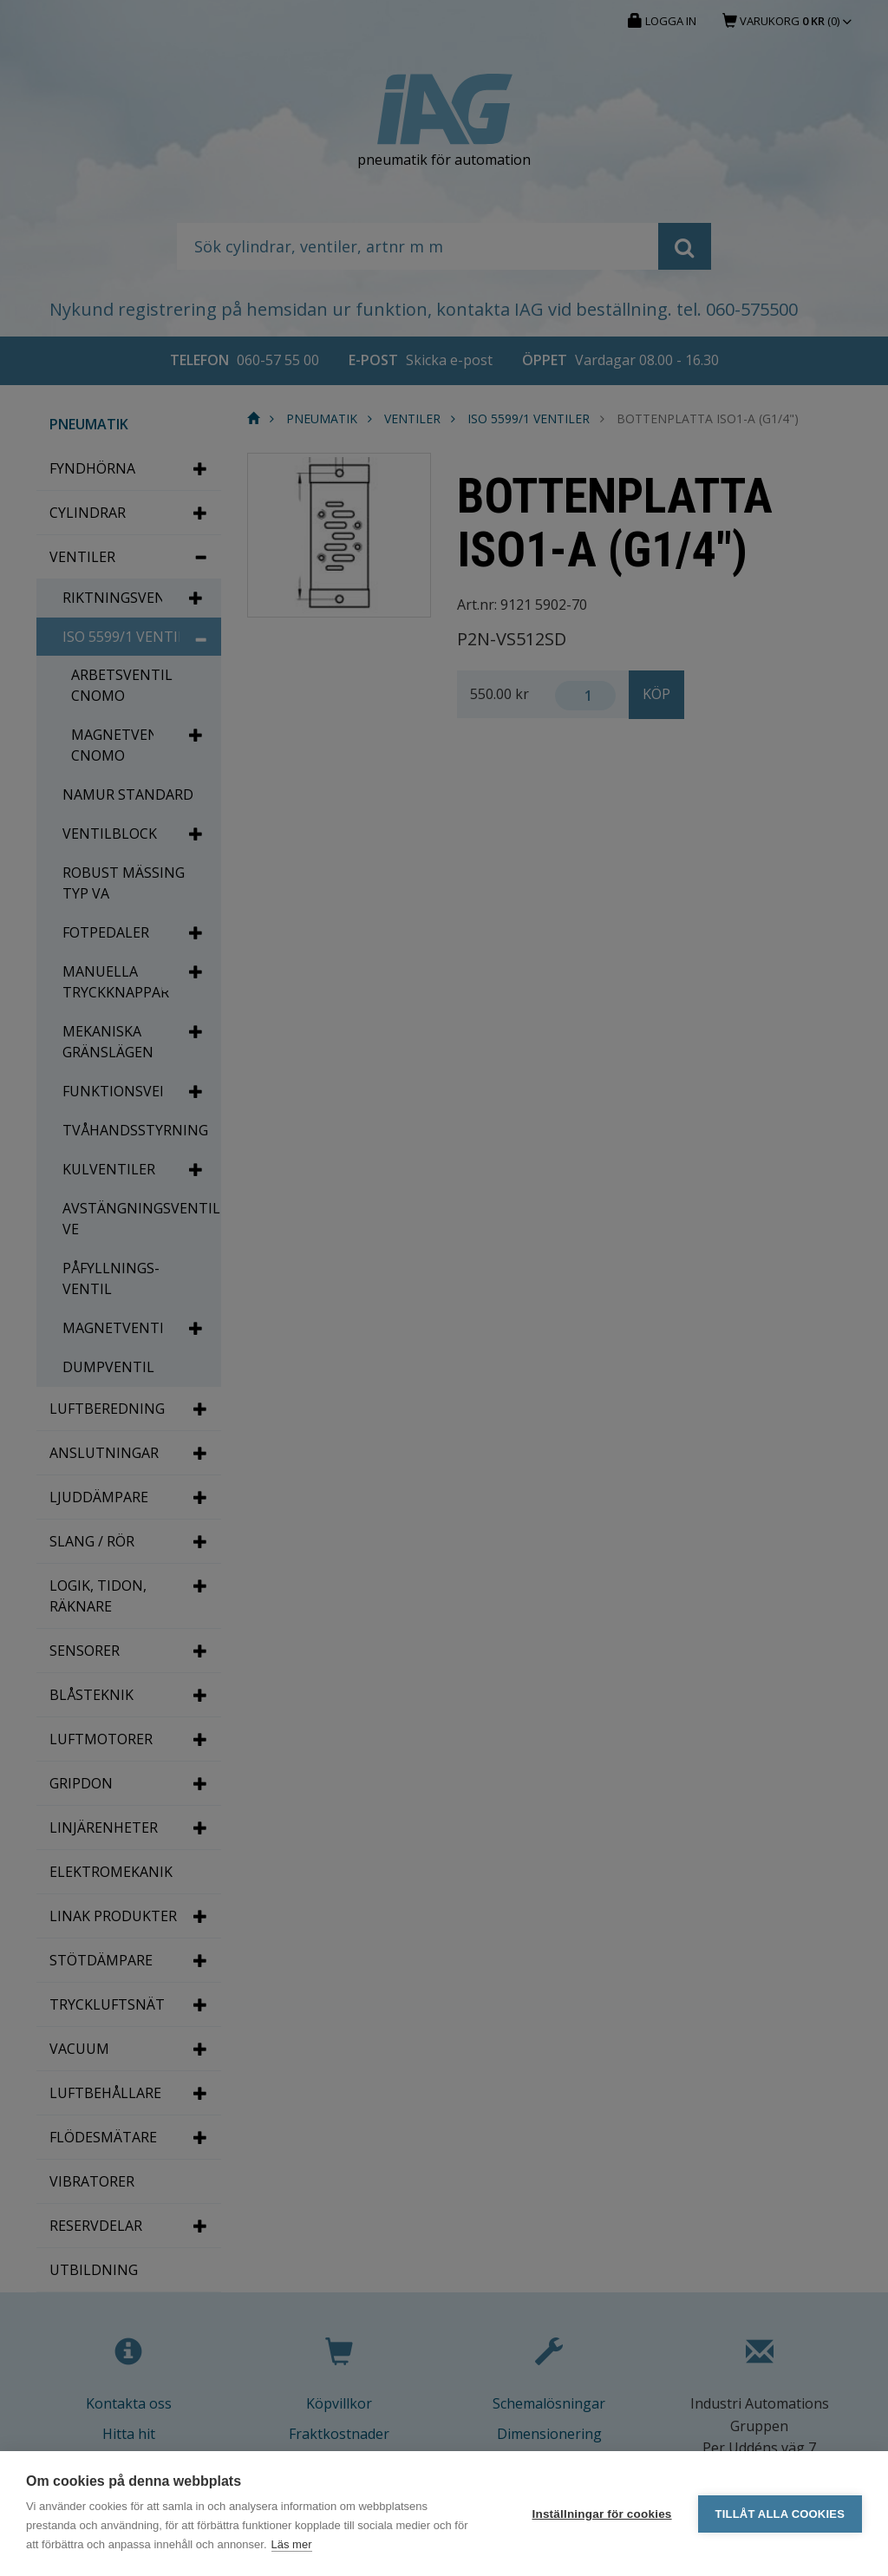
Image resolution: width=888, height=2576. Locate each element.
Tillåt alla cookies (780, 2513)
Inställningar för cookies (602, 2513)
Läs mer (291, 2544)
